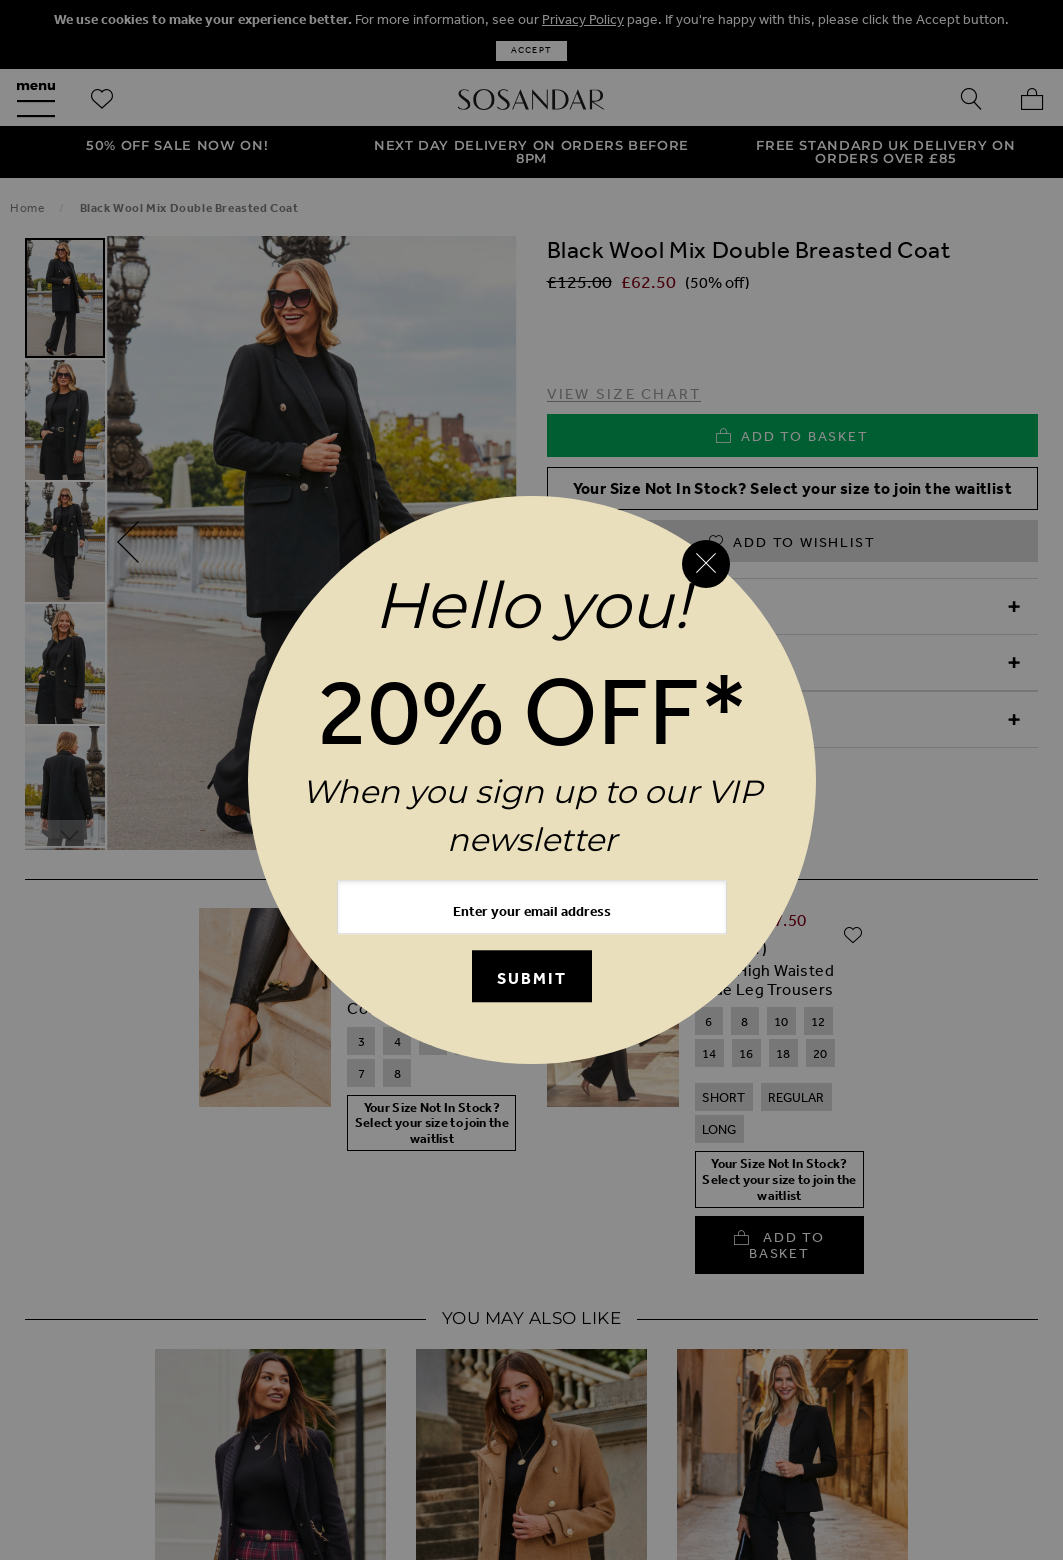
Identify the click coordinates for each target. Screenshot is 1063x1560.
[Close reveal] (706, 564)
